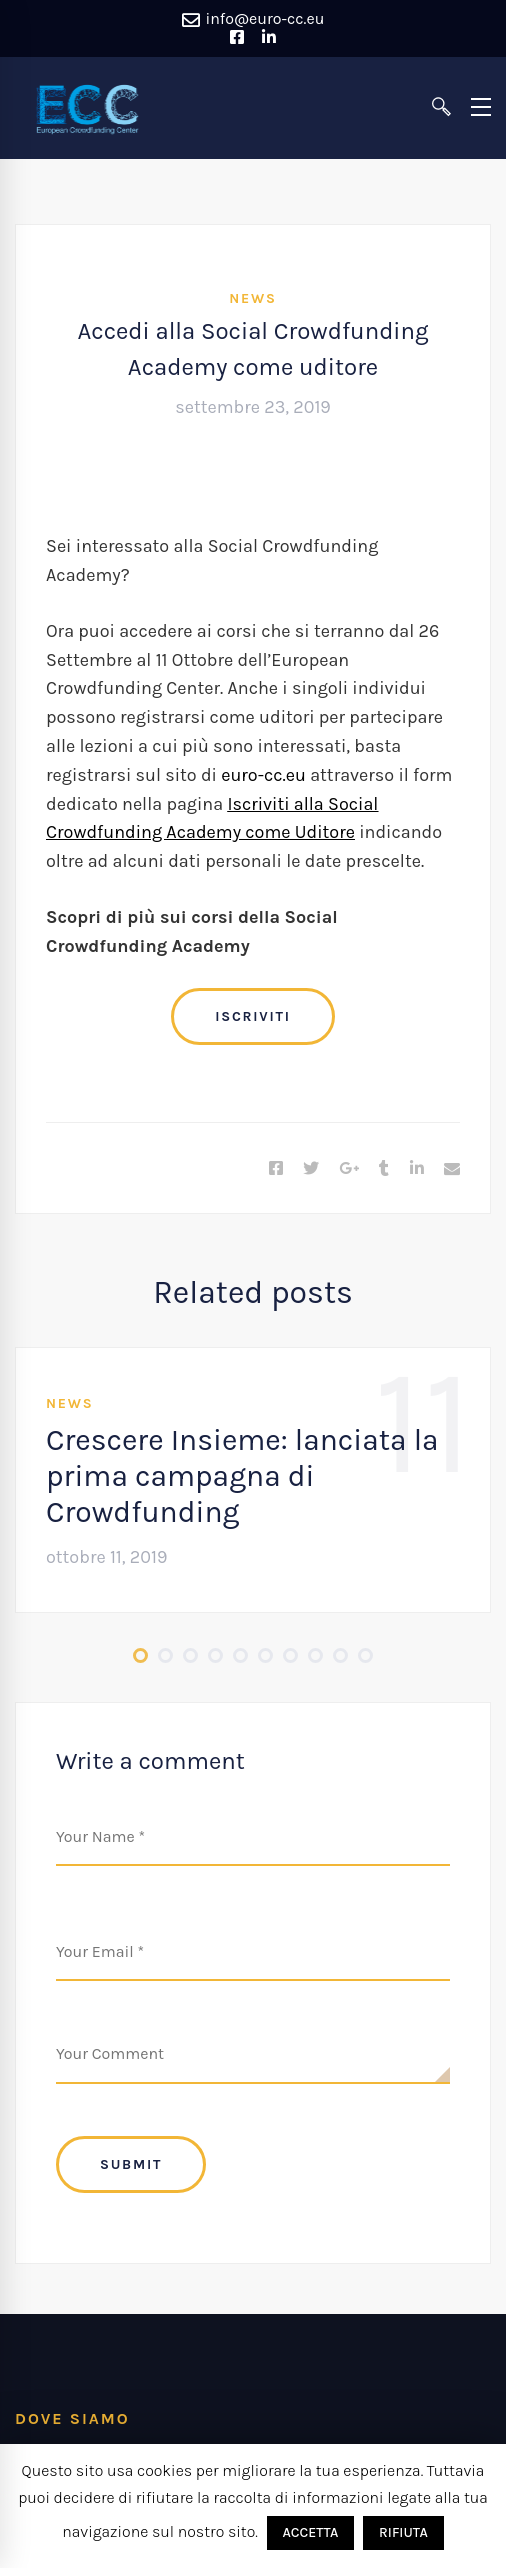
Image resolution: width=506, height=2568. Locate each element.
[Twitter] (311, 1169)
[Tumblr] (384, 1169)
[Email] (452, 1169)
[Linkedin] (417, 1169)
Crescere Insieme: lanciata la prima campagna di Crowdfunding (242, 1476)
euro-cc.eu (263, 775)
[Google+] (349, 1169)
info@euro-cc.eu (253, 20)
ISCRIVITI (252, 1016)
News (252, 298)
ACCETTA (311, 2532)
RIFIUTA (403, 2532)
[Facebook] (276, 1169)
